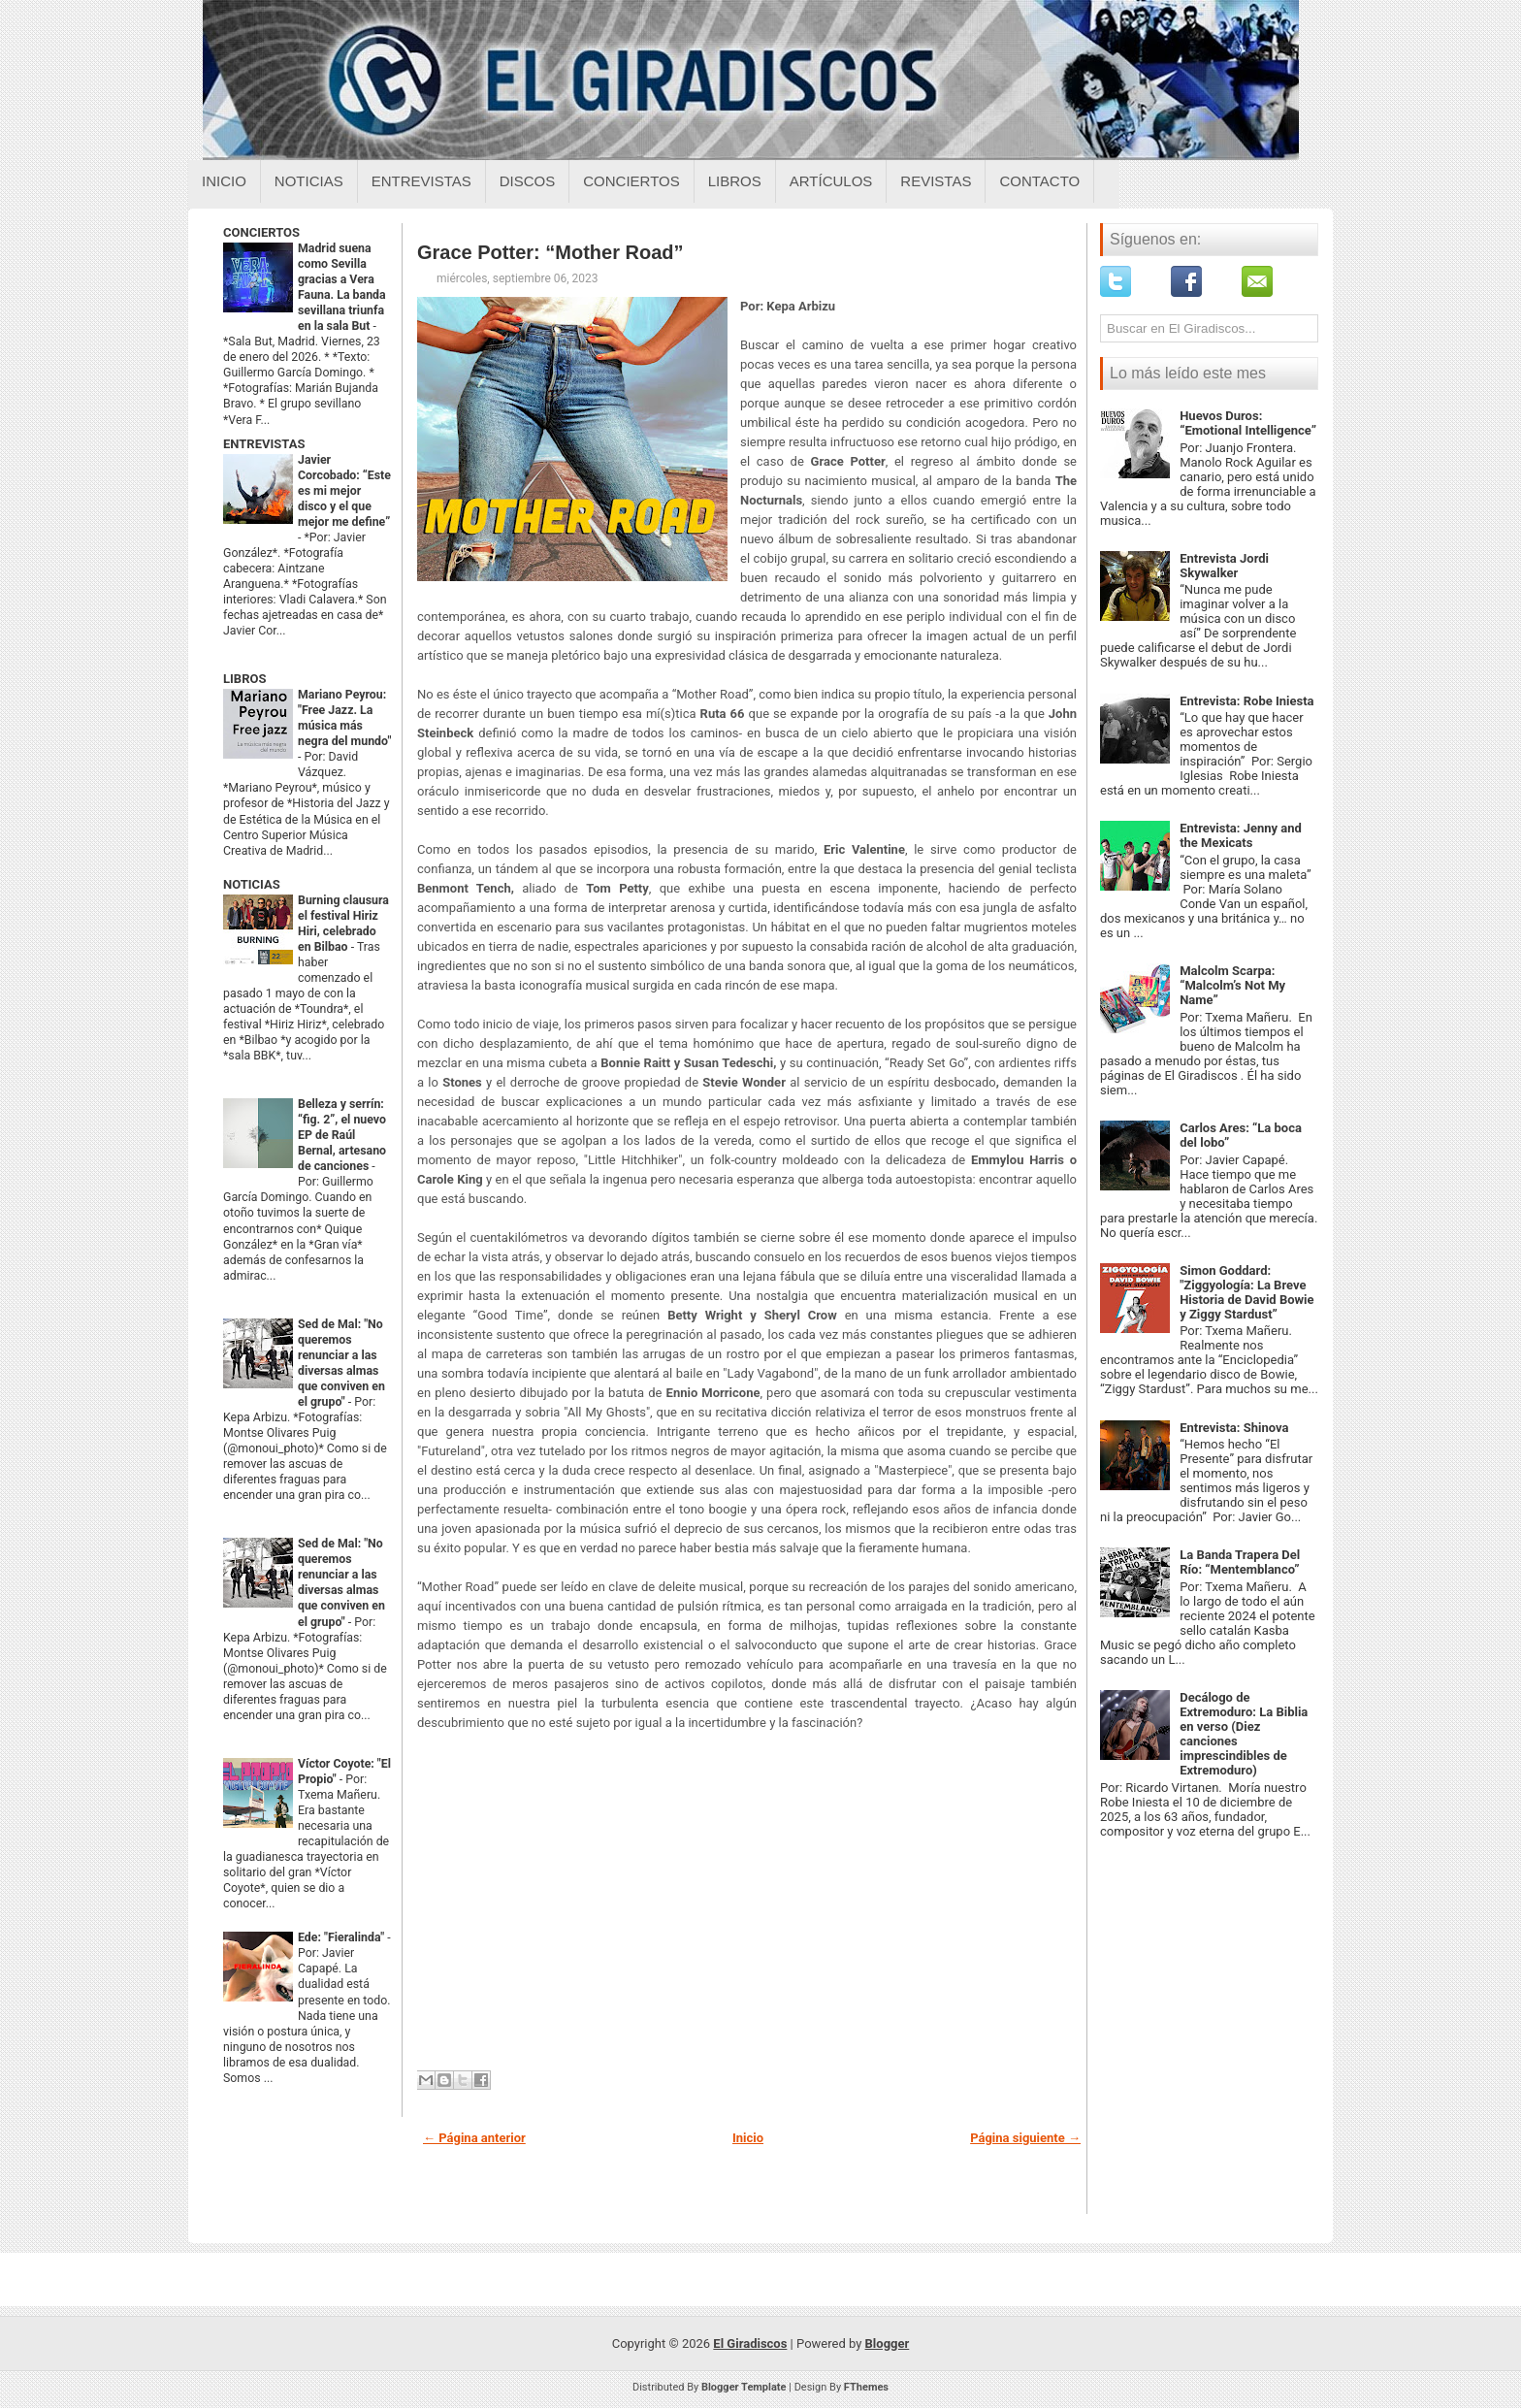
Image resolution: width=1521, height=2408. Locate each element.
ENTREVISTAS (264, 444)
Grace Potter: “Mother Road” (550, 252)
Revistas (935, 181)
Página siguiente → (1025, 2138)
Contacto (1039, 181)
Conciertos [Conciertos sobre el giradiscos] (631, 181)
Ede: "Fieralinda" (342, 1937)
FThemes (866, 2387)
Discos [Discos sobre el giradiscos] (528, 181)
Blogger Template (744, 2387)
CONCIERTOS (261, 232)
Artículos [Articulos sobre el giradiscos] (831, 181)
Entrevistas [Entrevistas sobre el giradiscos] (421, 181)
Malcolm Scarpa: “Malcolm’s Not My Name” (1232, 985)
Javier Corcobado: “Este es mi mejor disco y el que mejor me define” (344, 491)
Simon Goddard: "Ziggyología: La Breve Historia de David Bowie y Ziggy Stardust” (1246, 1292)
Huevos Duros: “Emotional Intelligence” (1248, 423)
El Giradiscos (750, 2343)
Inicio (224, 181)
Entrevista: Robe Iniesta (1246, 701)
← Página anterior (474, 2138)
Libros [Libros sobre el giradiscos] (734, 181)
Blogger (887, 2343)
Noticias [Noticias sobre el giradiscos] (309, 181)
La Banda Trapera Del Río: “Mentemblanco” (1240, 1562)
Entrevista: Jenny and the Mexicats (1241, 835)
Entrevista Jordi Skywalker (1224, 565)
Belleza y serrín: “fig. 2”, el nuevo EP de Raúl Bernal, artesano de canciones (342, 1135)
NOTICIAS (251, 884)
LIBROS (244, 678)
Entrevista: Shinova (1234, 1427)
